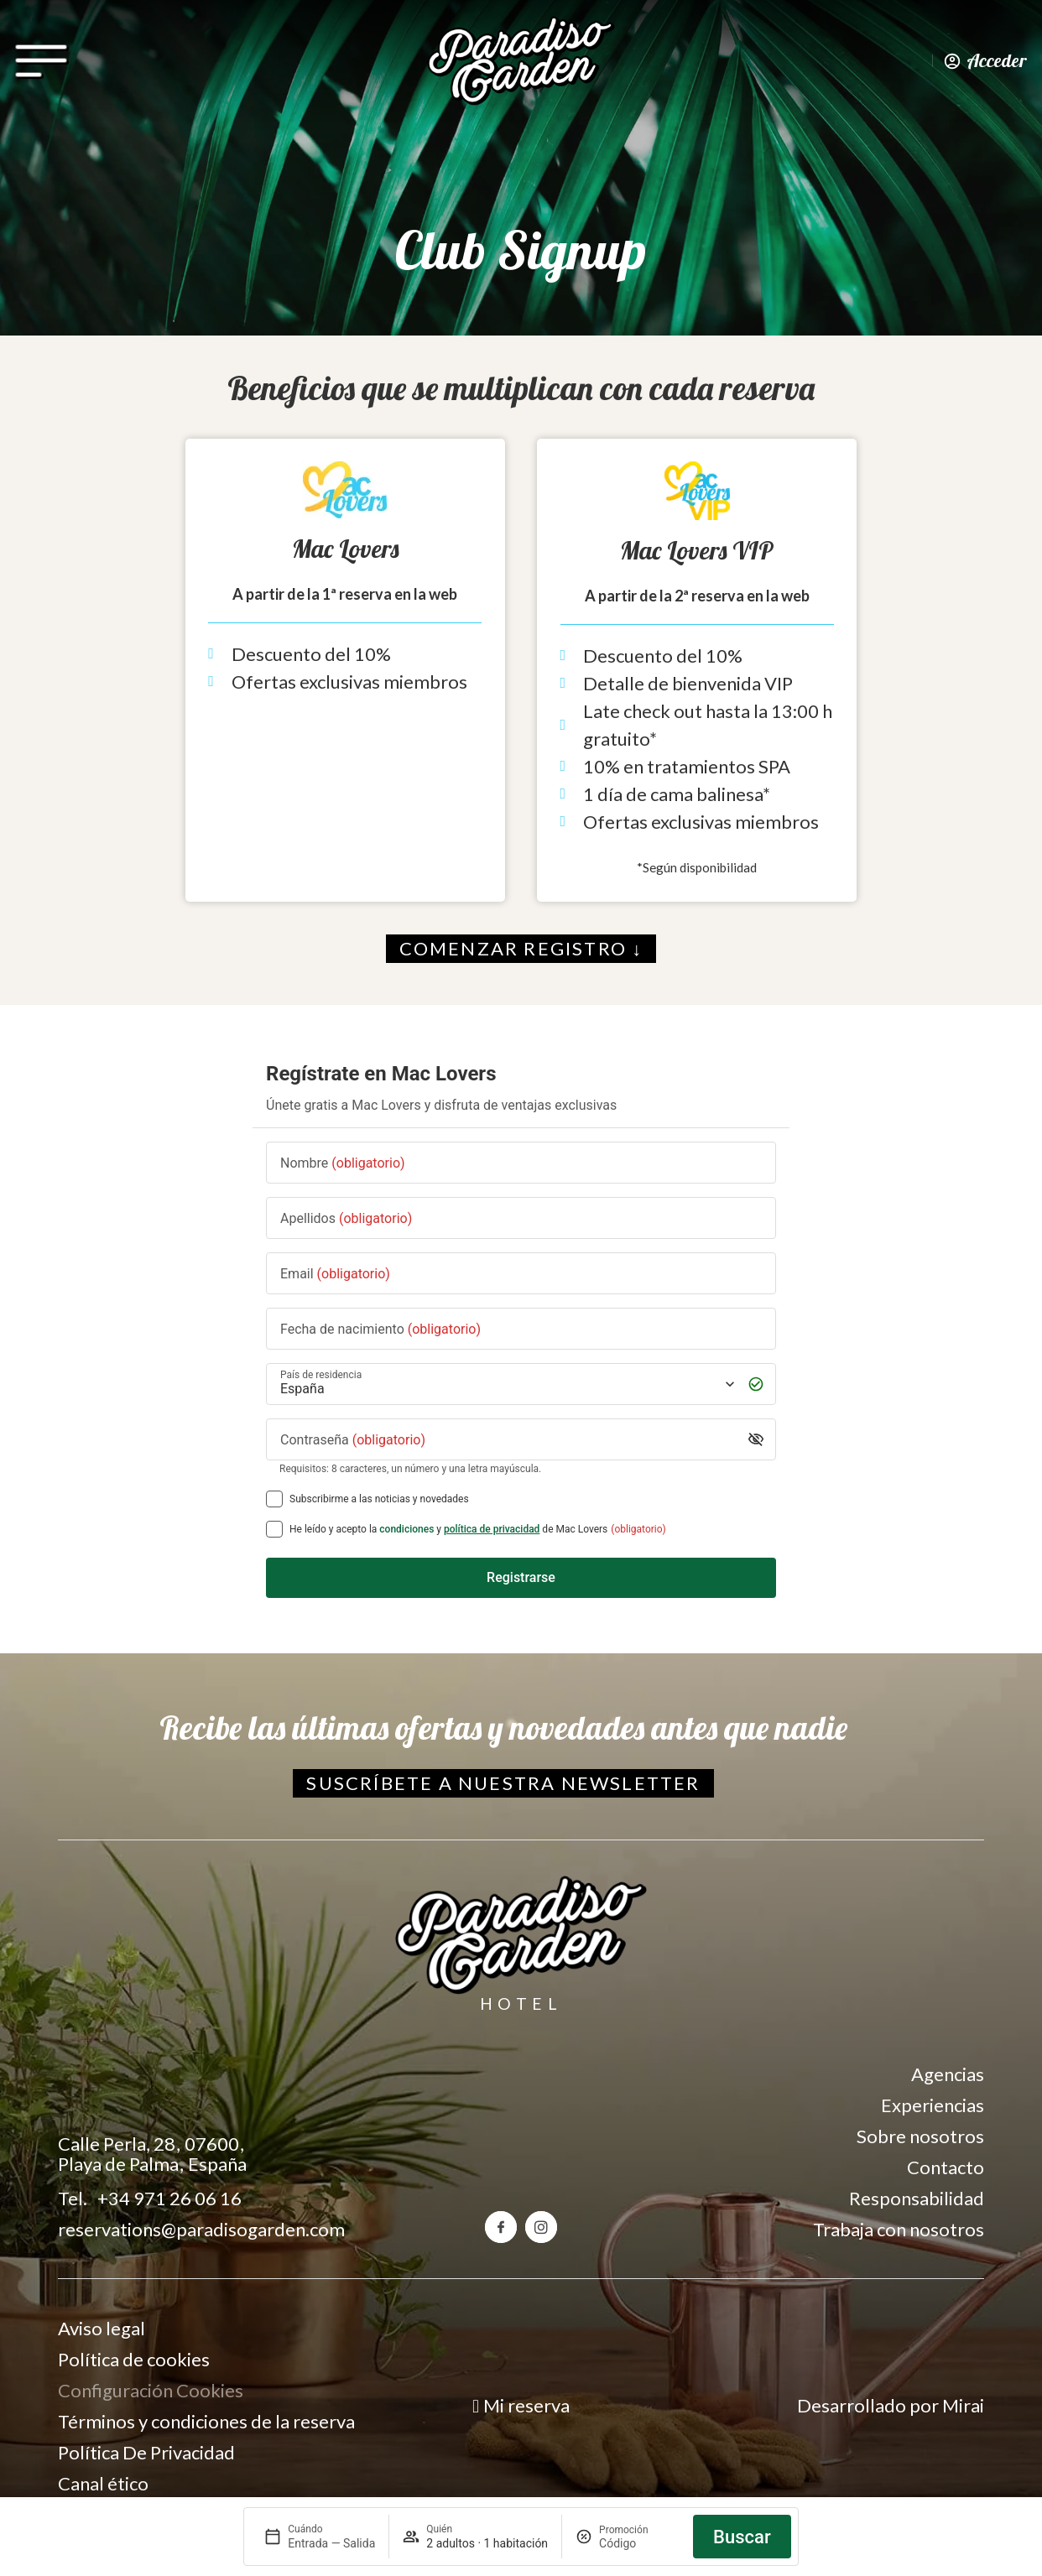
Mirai (963, 2405)
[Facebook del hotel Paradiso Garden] (501, 2227)
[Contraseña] (508, 1439)
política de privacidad (491, 1529)
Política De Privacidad (146, 2452)
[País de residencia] (506, 1383)
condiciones (406, 1529)
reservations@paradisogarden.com (201, 2229)
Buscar (742, 2537)
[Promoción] (639, 2543)
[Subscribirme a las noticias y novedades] (274, 1499)
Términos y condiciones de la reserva (206, 2421)
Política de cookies (134, 2359)
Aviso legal (101, 2328)
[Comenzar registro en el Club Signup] (521, 948)
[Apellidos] (521, 1217)
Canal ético (103, 2483)
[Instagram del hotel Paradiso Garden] (541, 2227)
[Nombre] (521, 1162)
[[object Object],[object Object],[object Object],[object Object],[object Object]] (274, 1529)
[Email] (521, 1273)
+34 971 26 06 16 (169, 2198)
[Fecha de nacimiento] (521, 1328)
